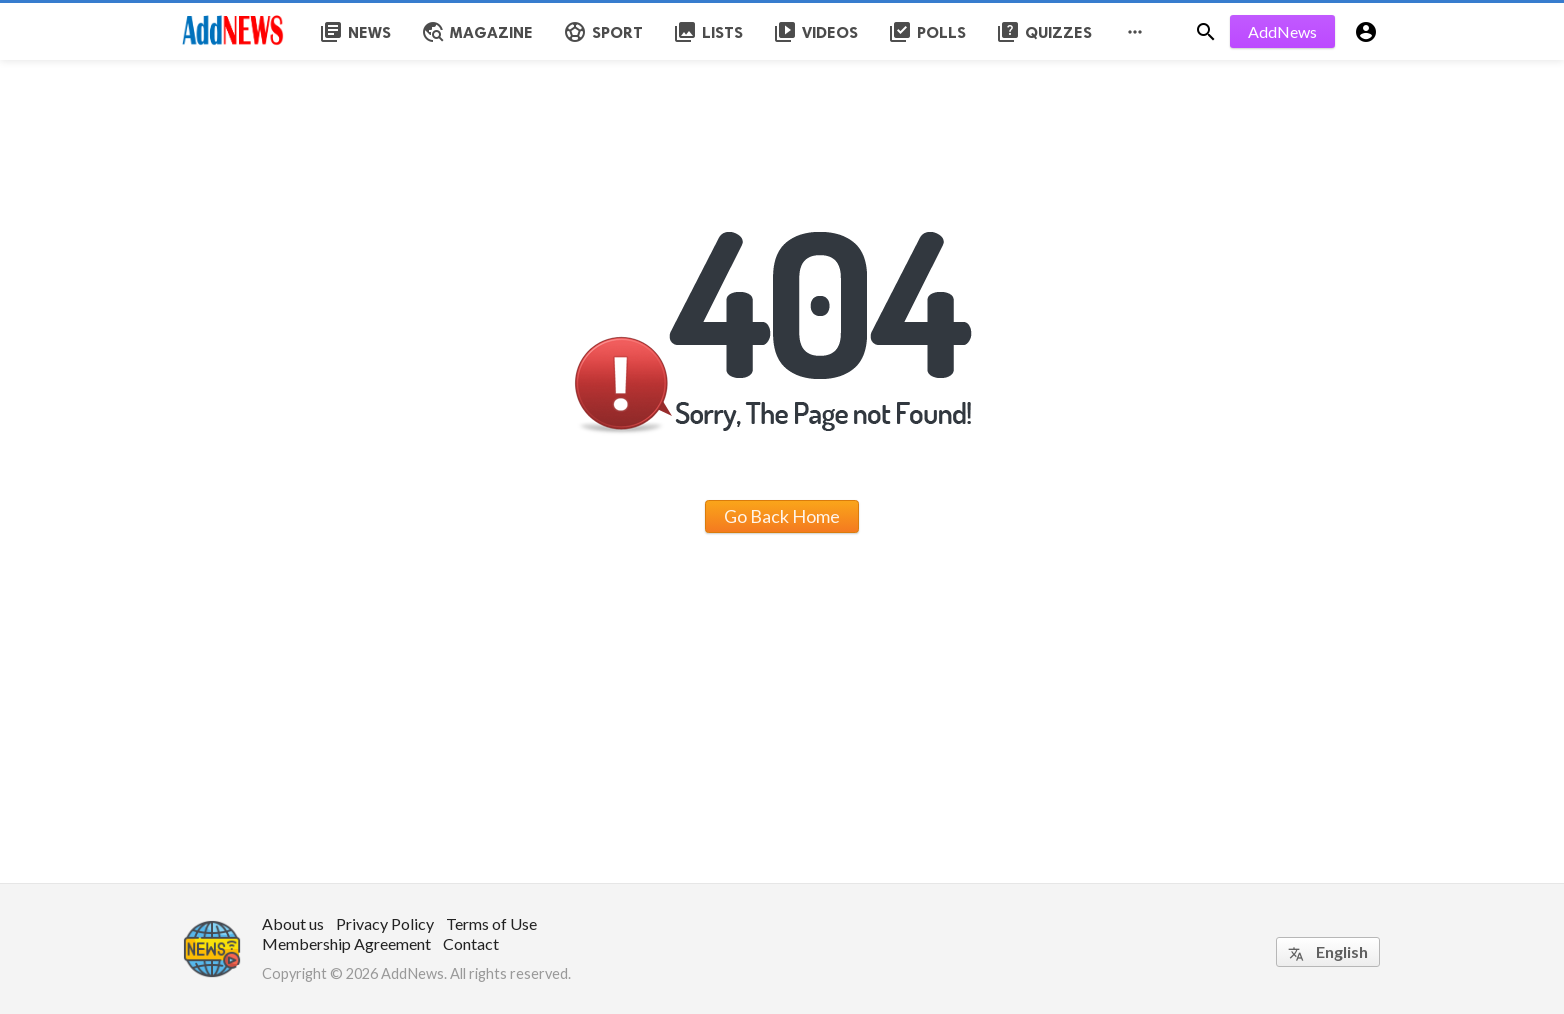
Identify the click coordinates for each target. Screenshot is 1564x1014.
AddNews (1282, 31)
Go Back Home (782, 516)
